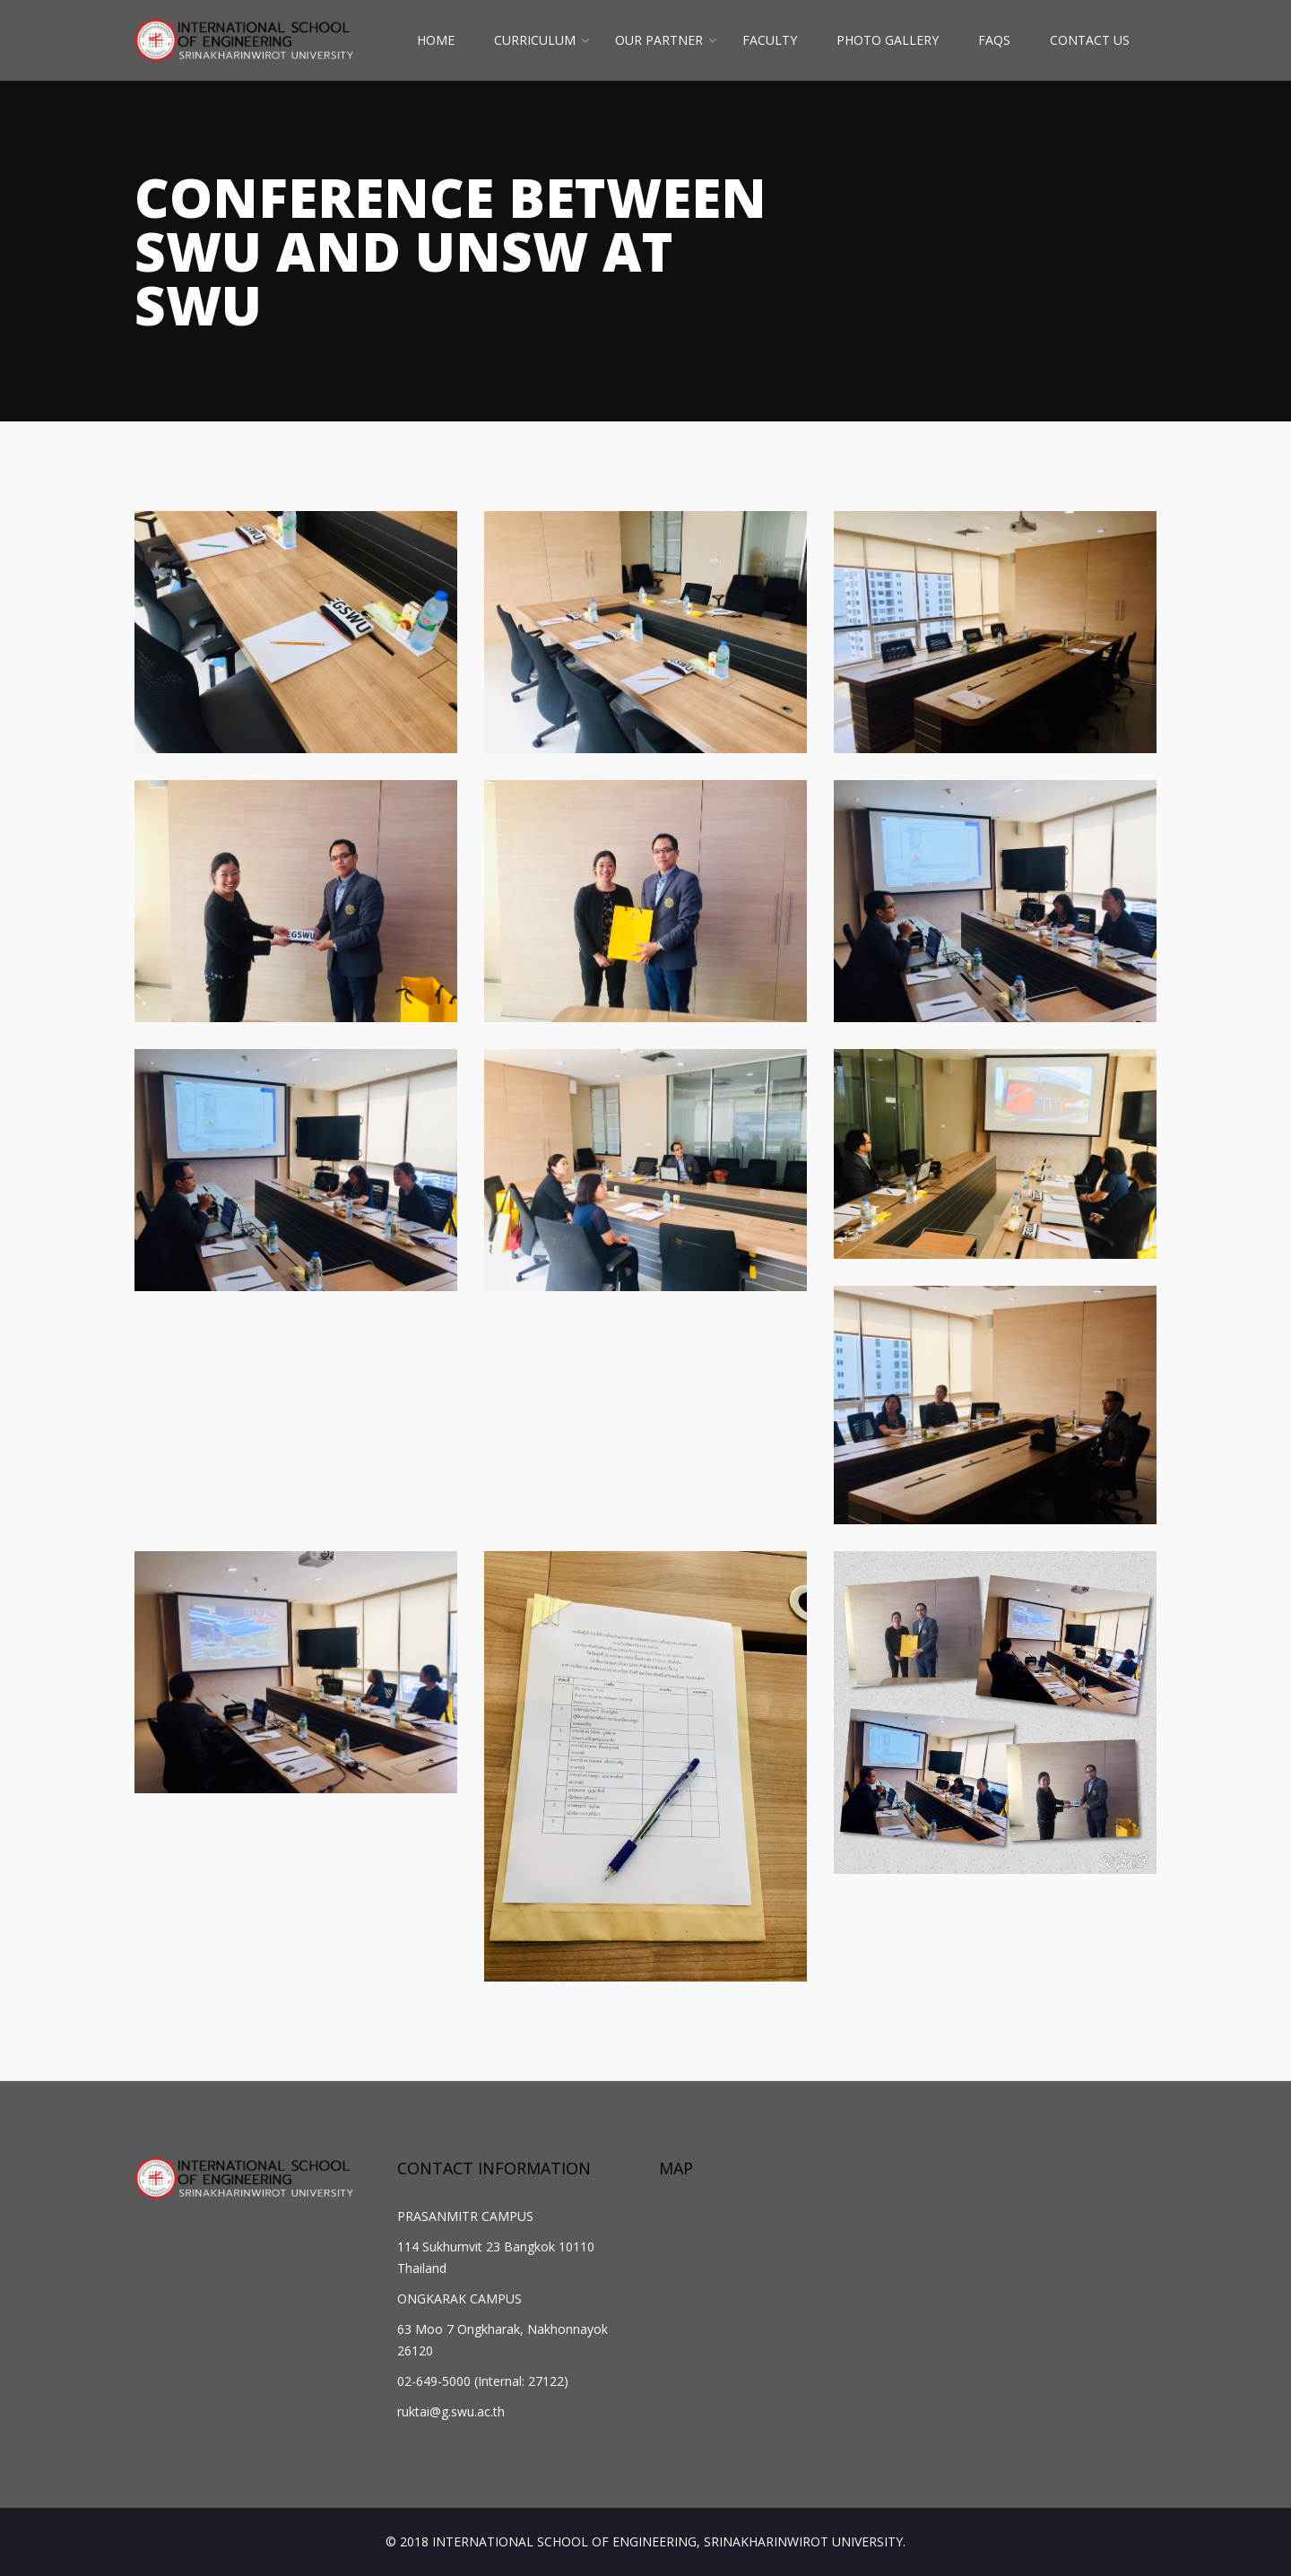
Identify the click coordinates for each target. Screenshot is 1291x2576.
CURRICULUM (535, 39)
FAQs (994, 39)
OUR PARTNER (659, 39)
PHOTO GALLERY (887, 39)
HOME (436, 39)
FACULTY (769, 39)
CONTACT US (1090, 39)
